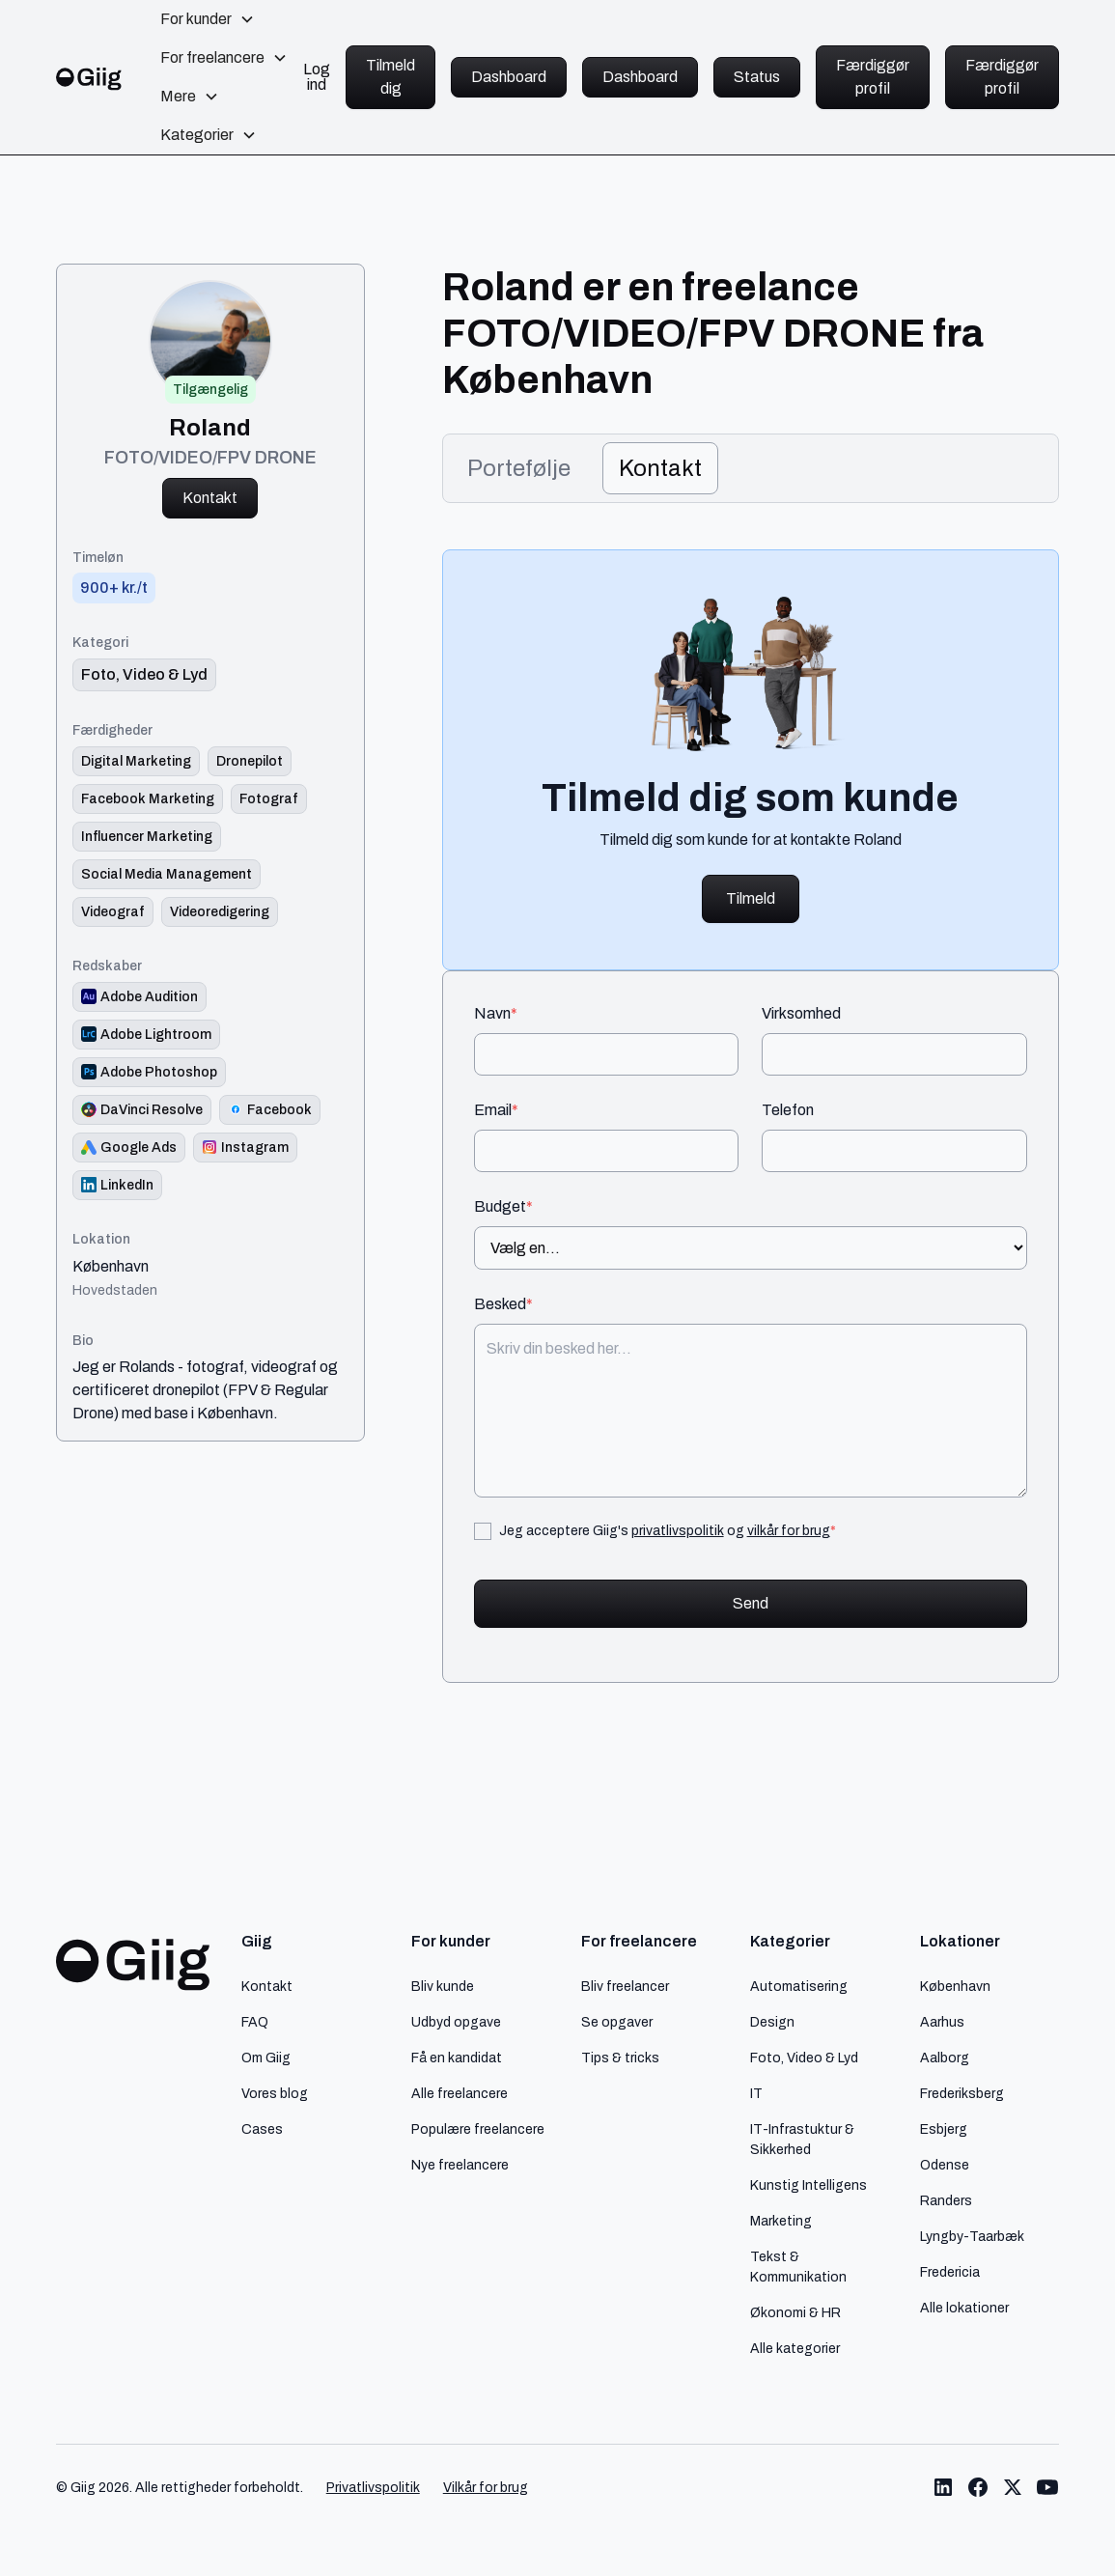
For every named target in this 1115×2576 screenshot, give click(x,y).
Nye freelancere (460, 2164)
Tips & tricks (620, 2057)
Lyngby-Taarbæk (972, 2236)
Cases (262, 2129)
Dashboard (508, 77)
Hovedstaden (114, 1290)
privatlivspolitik (677, 1530)
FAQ (254, 2021)
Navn (495, 1013)
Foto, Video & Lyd (804, 2057)
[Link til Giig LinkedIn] (943, 2487)
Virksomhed (801, 1013)
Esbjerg (943, 2129)
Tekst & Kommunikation (798, 2266)
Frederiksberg (962, 2093)
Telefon (788, 1110)
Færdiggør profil (872, 76)
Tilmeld (750, 898)
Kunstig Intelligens (808, 2185)
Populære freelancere (477, 2129)
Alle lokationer (964, 2307)
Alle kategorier (795, 2348)
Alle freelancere (459, 2093)
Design (772, 2021)
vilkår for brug (788, 1530)
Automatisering (799, 1986)
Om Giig (266, 2057)
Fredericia (950, 2271)
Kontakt (209, 498)
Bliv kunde (442, 1986)
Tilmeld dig (390, 76)
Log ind (316, 77)
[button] (207, 19)
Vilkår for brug (485, 2488)
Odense (944, 2164)
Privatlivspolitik (373, 2488)
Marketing (781, 2220)
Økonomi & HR (795, 2312)
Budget (503, 1206)
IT (756, 2093)
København (110, 1266)
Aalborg (944, 2057)
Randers (946, 2200)
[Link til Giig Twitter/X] (1012, 2487)
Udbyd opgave (456, 2021)
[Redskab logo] (139, 997)
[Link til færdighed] (136, 761)
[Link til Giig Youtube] (1047, 2487)
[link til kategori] (144, 674)
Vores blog (274, 2093)
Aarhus (942, 2021)
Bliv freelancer (625, 1986)
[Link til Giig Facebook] (978, 2487)
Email (496, 1110)
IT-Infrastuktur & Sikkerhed (802, 2139)
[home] (89, 77)
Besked (503, 1304)
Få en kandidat (456, 2057)
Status (757, 77)
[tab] (519, 468)
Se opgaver (617, 2021)
